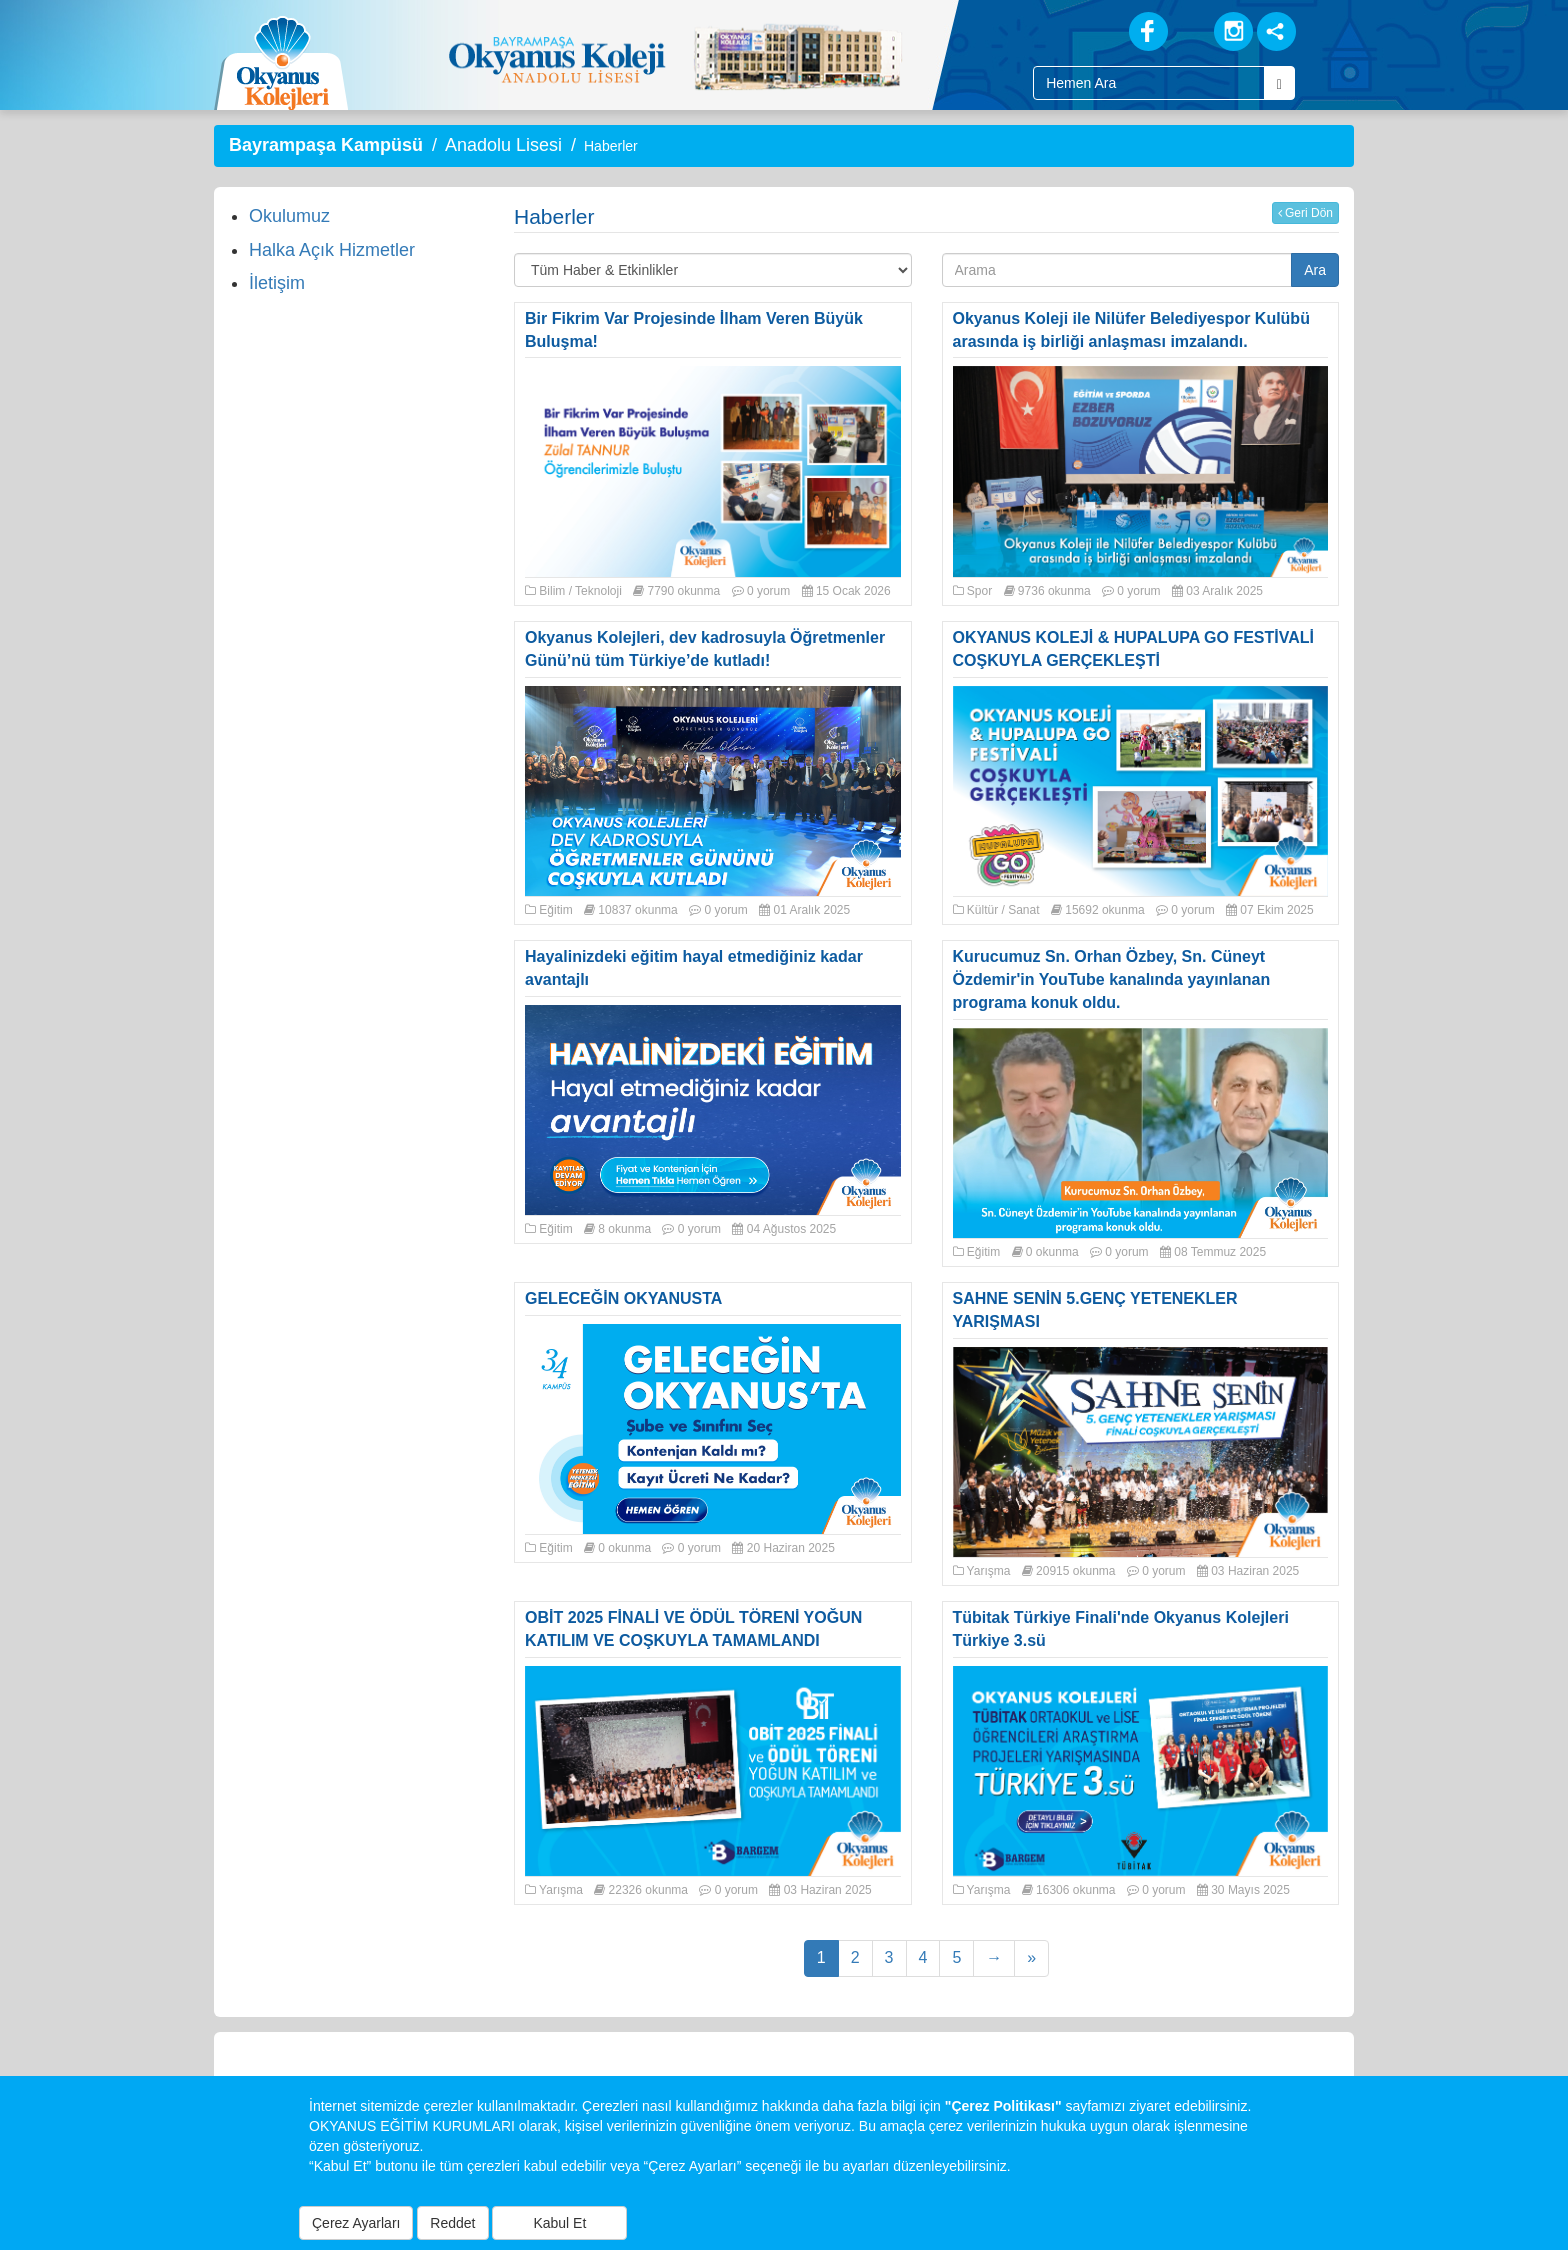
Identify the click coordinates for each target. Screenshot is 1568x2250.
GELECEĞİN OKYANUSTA (623, 1298)
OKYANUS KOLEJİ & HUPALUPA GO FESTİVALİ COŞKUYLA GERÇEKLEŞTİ (1134, 649)
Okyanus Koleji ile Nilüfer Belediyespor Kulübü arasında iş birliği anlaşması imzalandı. (1131, 330)
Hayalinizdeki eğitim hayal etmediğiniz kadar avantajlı (694, 968)
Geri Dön (1305, 213)
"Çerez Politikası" (1003, 2106)
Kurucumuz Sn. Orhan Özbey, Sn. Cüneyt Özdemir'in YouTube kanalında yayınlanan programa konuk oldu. (1112, 979)
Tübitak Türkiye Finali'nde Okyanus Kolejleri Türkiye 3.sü (1121, 1629)
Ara (1315, 270)
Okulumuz (289, 216)
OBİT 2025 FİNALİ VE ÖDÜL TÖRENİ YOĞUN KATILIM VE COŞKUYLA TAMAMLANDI (693, 1629)
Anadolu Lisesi (503, 145)
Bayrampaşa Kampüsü (326, 145)
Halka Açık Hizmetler (332, 250)
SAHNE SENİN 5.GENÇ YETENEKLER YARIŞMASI (1095, 1310)
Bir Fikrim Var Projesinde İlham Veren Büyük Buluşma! (694, 330)
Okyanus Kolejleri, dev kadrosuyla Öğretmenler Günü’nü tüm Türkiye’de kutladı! (705, 649)
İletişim (277, 283)
